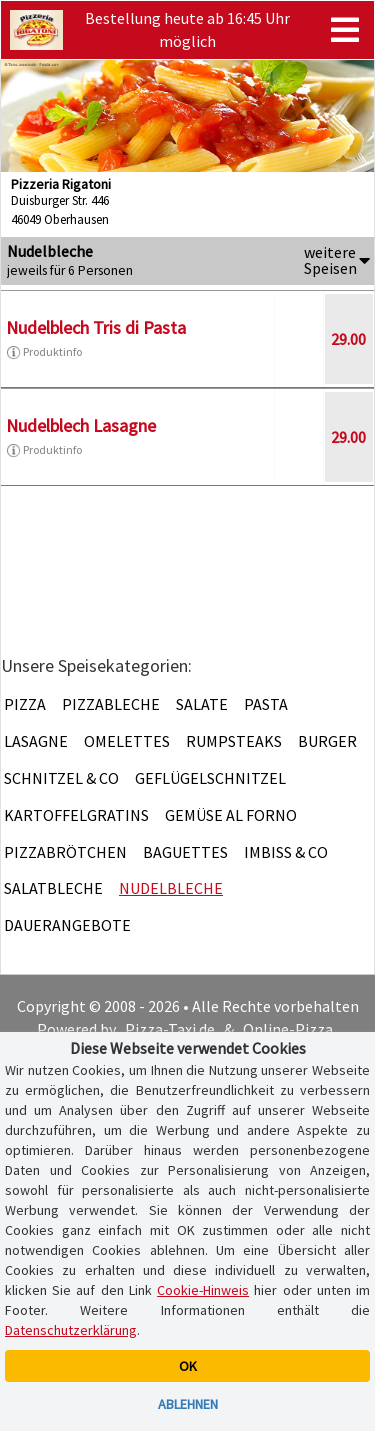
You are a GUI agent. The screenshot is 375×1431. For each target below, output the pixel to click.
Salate (202, 704)
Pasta (266, 704)
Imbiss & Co (286, 852)
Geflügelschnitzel (210, 778)
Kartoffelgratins (76, 815)
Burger (327, 741)
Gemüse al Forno (231, 815)
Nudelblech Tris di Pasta (96, 327)
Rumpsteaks (234, 741)
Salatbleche (53, 888)
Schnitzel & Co (61, 778)
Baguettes (185, 852)
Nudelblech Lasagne (81, 425)
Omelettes (127, 741)
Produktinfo (44, 352)
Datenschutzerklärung (71, 1330)
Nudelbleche (171, 888)
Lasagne (36, 741)
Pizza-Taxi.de (170, 1029)
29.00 (348, 339)
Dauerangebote (67, 925)
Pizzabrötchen (65, 852)
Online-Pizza (288, 1029)
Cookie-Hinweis (203, 1290)
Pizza (25, 704)
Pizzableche (111, 704)
